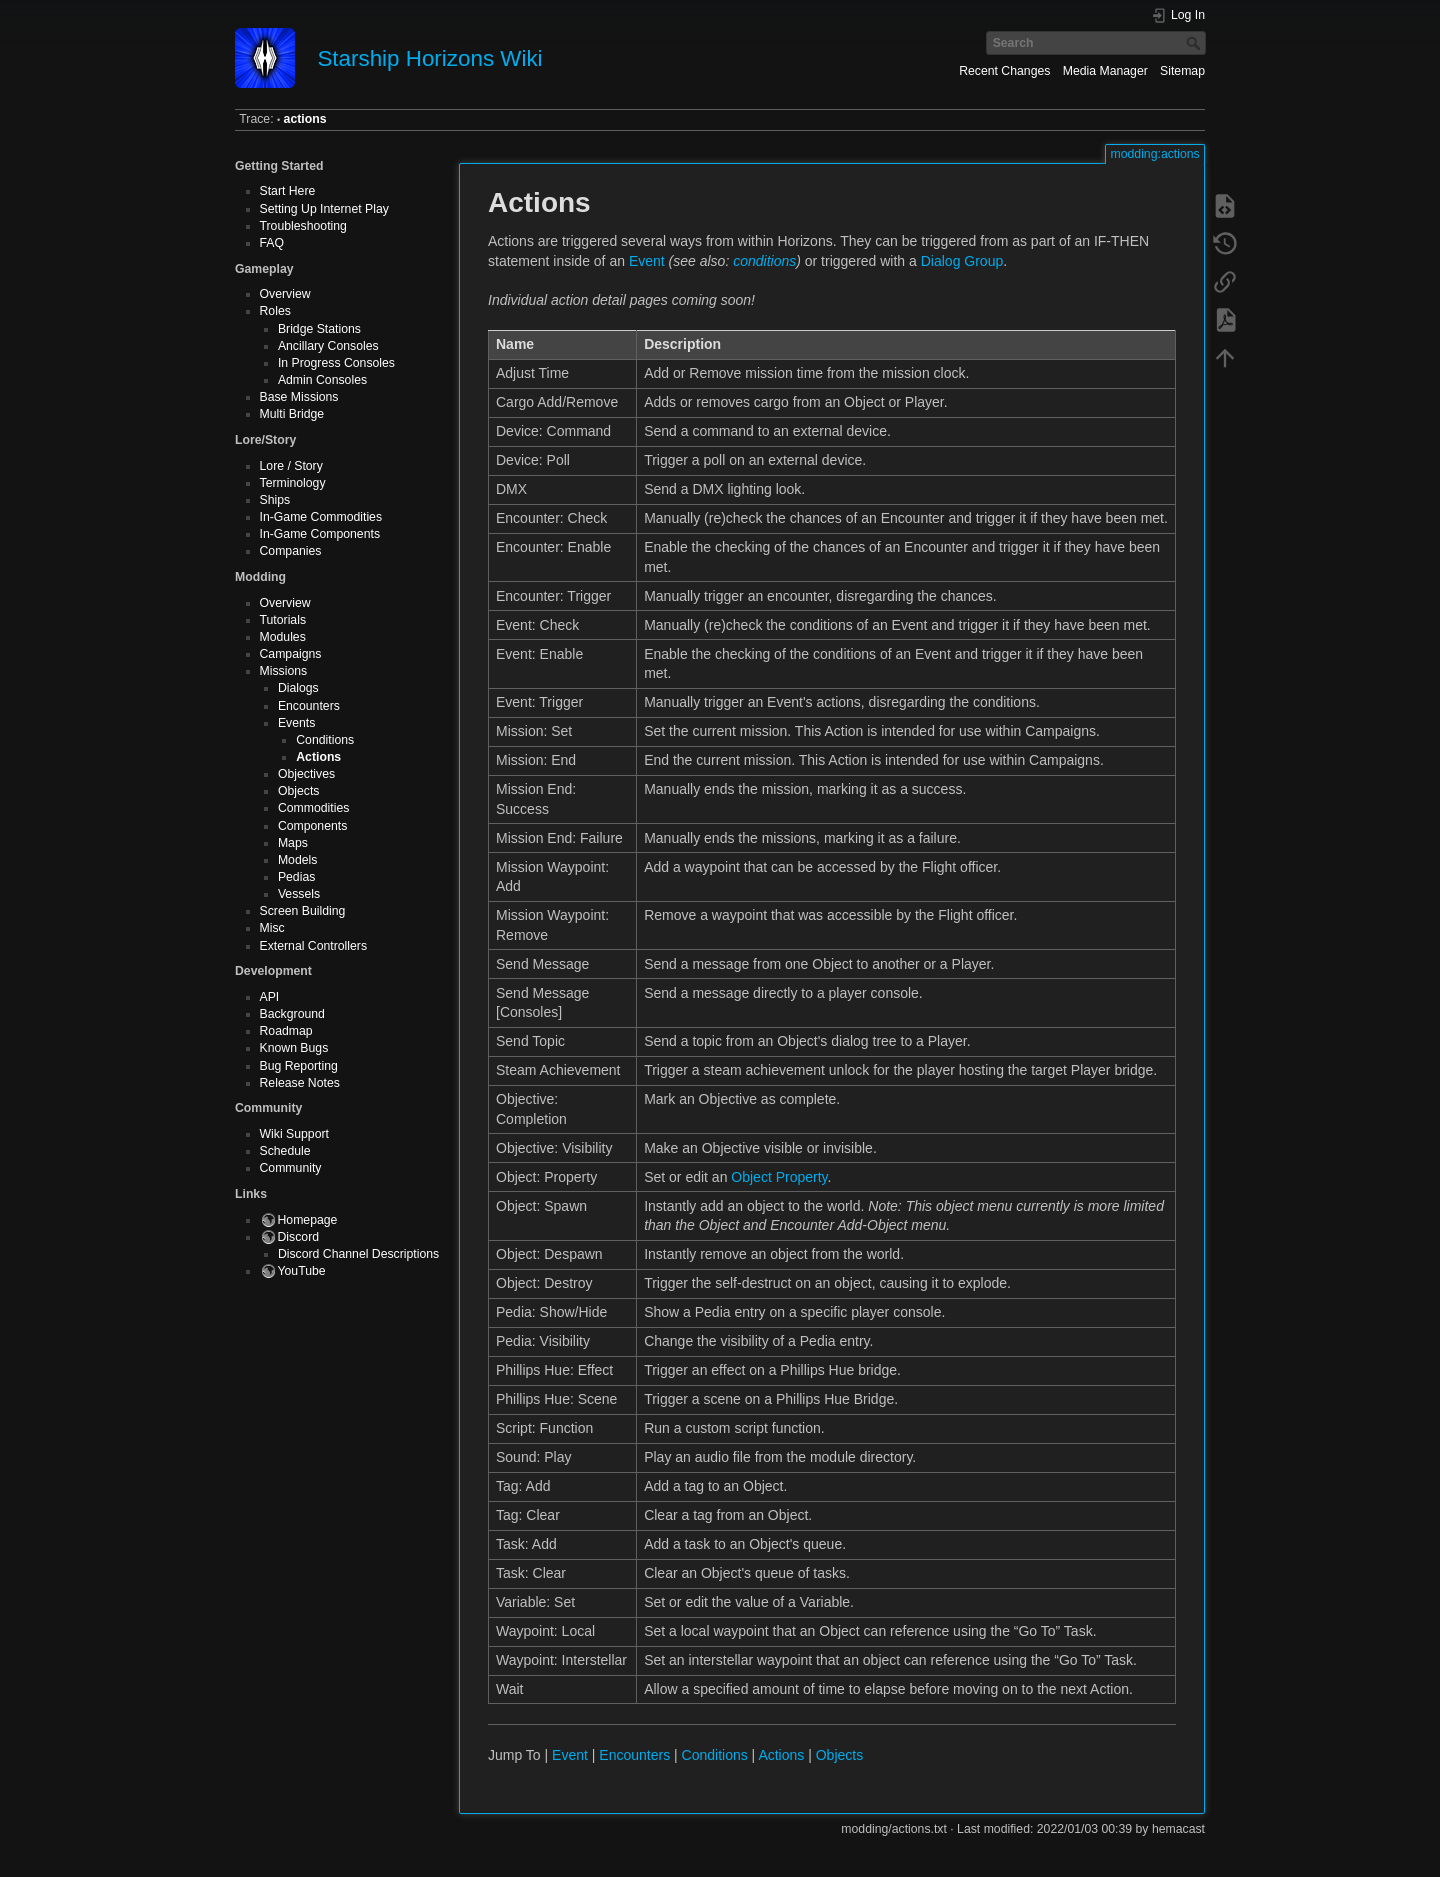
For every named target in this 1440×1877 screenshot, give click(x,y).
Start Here (288, 191)
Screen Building (303, 911)
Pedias (296, 877)
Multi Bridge (292, 414)
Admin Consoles (322, 380)
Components (312, 826)
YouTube (302, 1271)
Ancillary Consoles (328, 346)
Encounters (309, 706)
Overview (285, 294)
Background (292, 1014)
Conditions (325, 740)
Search (1195, 43)
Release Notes (300, 1083)
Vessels (299, 894)
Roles (275, 311)
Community (291, 1168)
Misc (272, 928)
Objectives (306, 774)
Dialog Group (962, 261)
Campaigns (291, 654)
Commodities (313, 808)
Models (298, 860)
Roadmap (286, 1031)
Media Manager (1105, 71)
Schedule (285, 1151)
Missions (284, 671)
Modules (283, 637)
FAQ (272, 243)
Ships (275, 500)
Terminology (293, 483)
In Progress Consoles (336, 363)
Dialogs (298, 688)
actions (305, 119)
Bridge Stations (319, 329)
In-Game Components (320, 534)
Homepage (308, 1220)
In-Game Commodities (321, 517)
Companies (291, 551)
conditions (764, 261)
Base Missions (299, 397)
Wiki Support (294, 1134)
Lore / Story (291, 466)
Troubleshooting (303, 226)
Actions (318, 757)
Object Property (779, 1177)
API (270, 997)
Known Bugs (294, 1048)
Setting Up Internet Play (324, 209)
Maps (293, 843)
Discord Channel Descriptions (358, 1254)
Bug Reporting (299, 1066)
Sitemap (1182, 71)
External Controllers (314, 946)
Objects (299, 791)
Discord (299, 1237)
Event (647, 261)
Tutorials (283, 620)
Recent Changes (1004, 71)
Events (296, 723)
